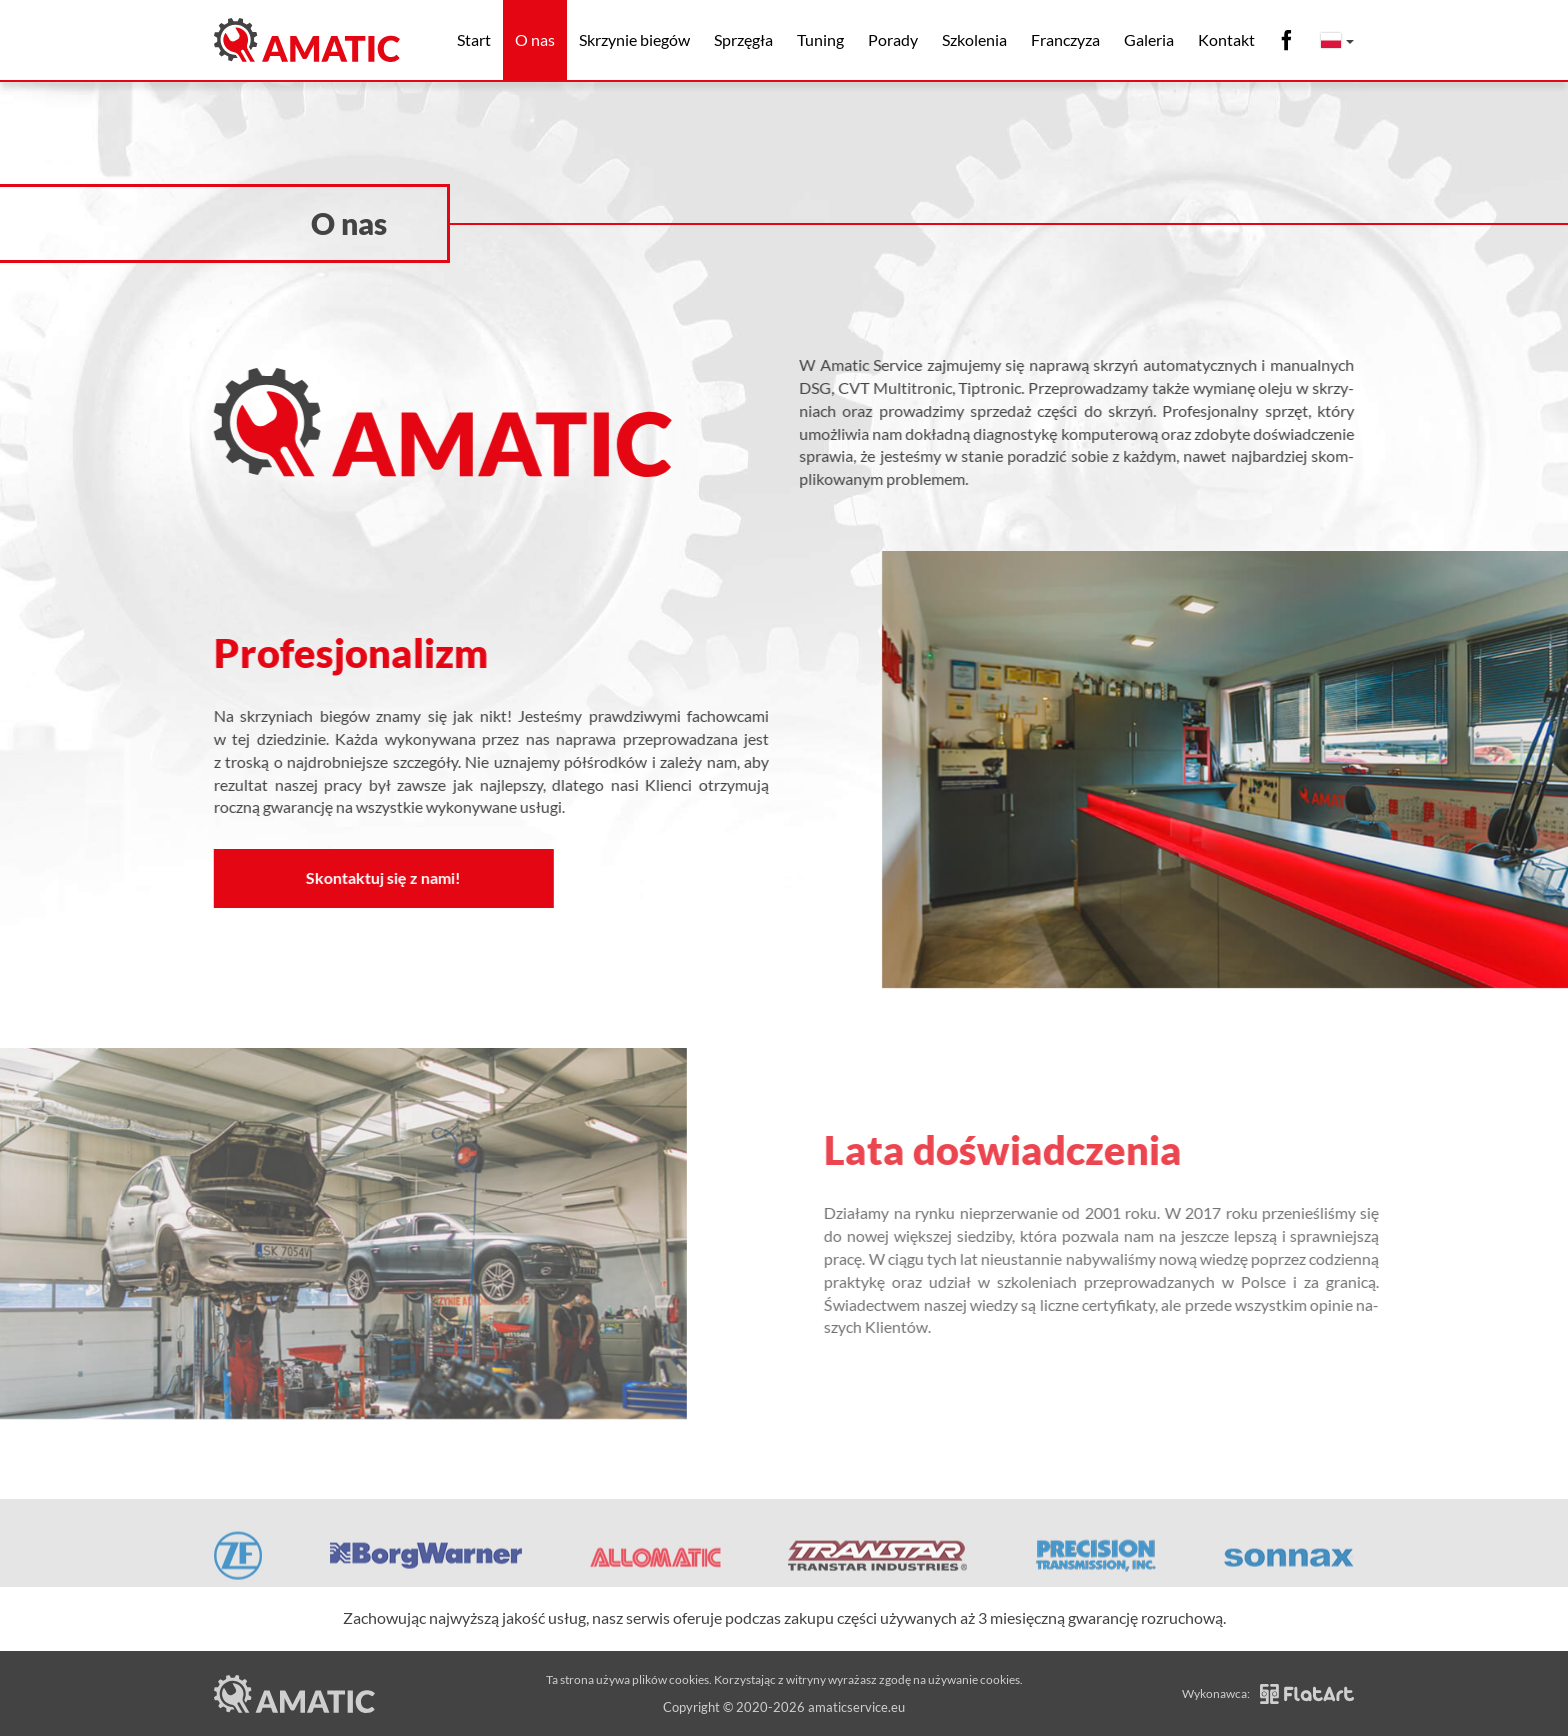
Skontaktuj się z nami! (378, 877)
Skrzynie (634, 39)
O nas (535, 39)
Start (474, 39)
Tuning (820, 39)
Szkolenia (974, 39)
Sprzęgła (743, 39)
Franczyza (1065, 39)
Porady (893, 39)
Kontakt (1226, 39)
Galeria (1149, 39)
